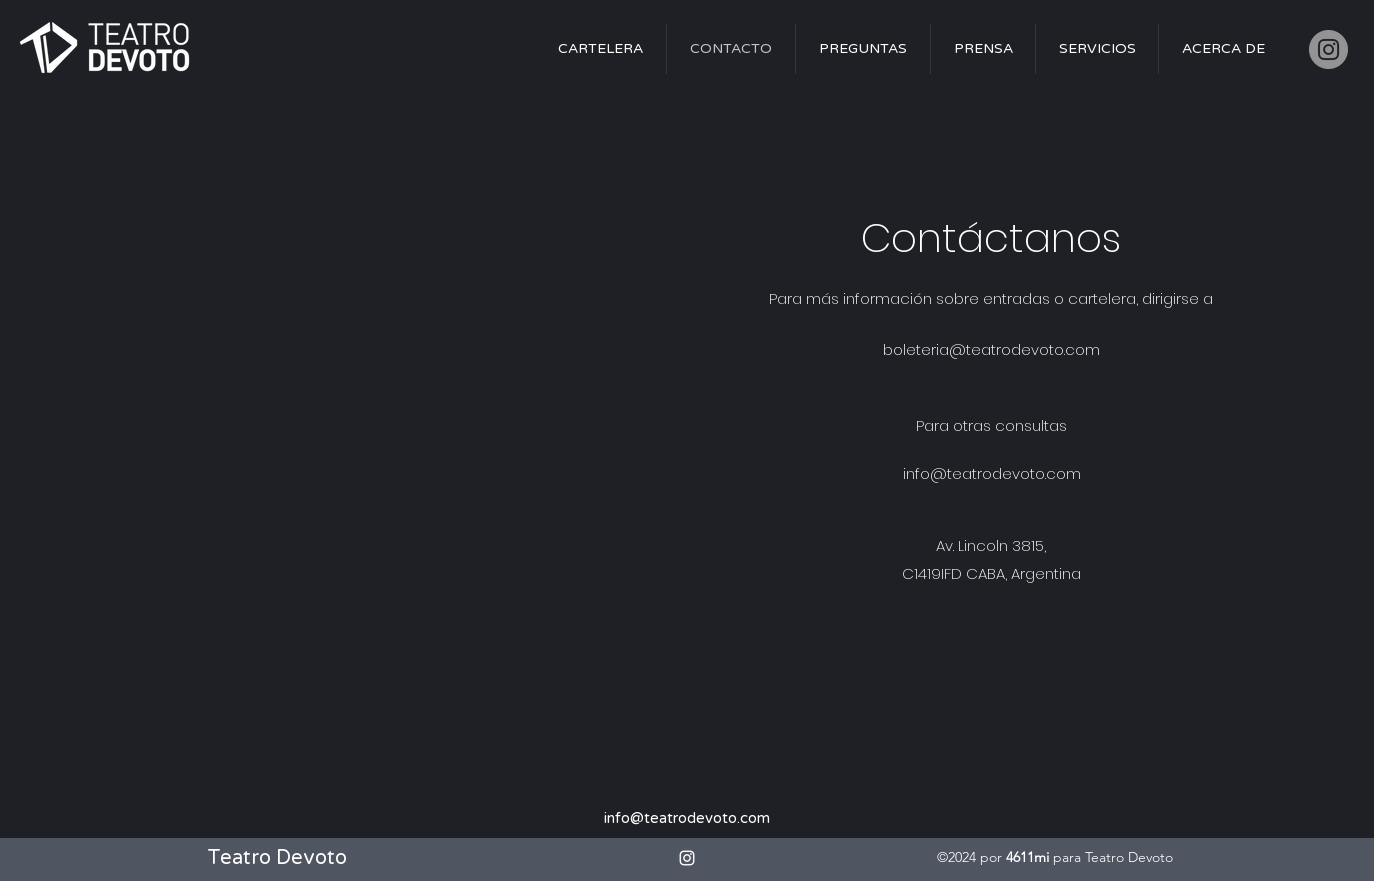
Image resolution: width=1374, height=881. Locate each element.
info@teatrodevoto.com (992, 473)
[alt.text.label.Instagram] (687, 858)
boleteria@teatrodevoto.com (991, 349)
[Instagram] (1328, 49)
